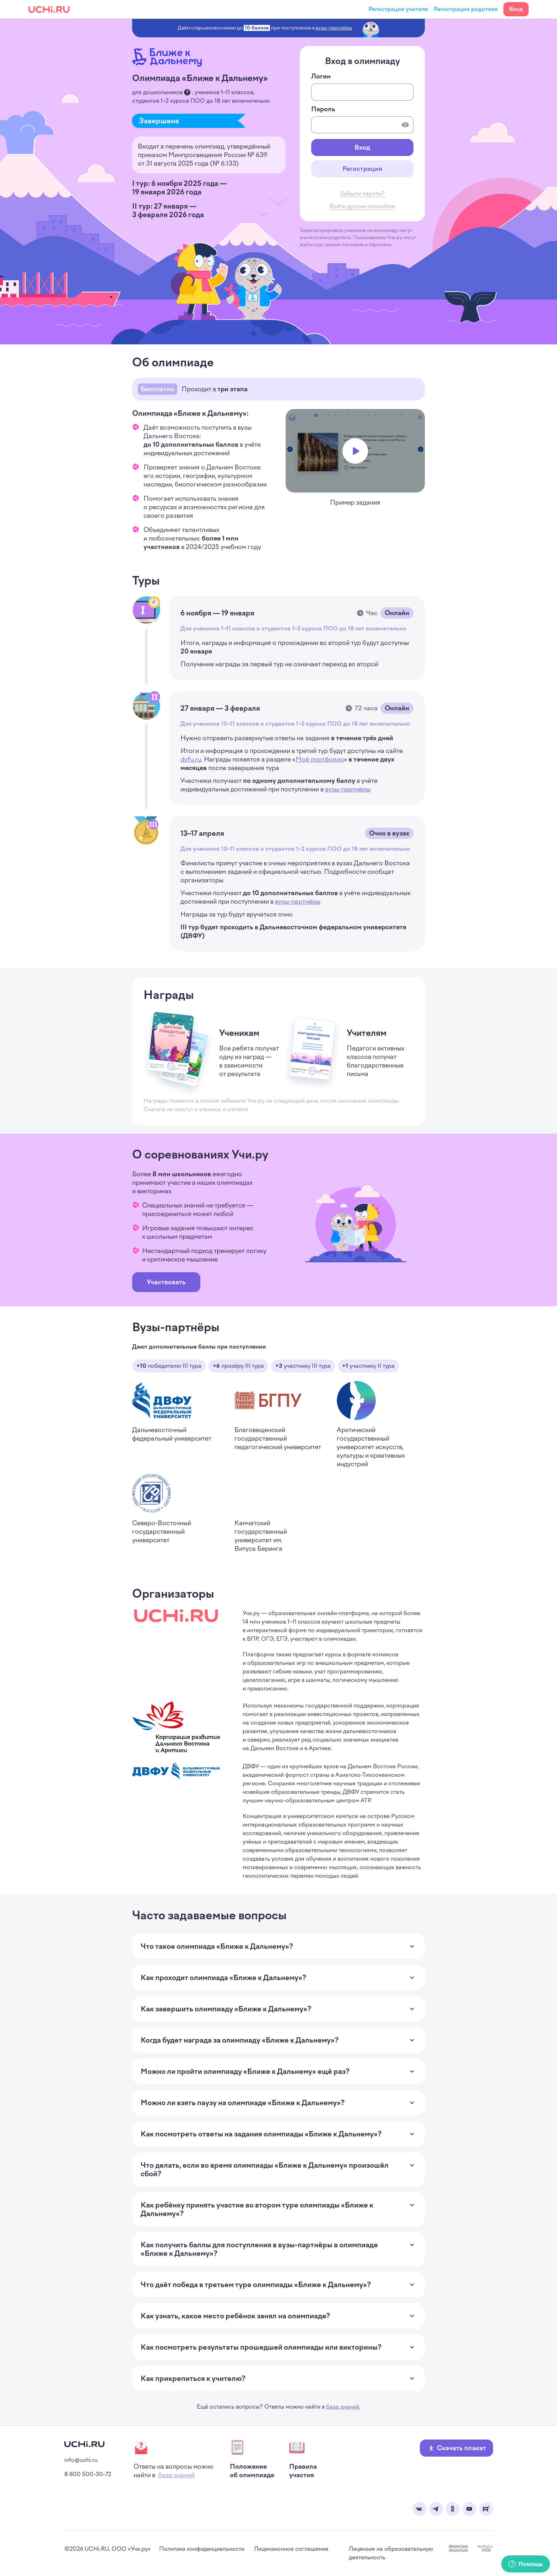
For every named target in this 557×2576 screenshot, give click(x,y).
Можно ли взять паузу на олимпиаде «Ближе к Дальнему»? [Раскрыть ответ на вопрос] (243, 2102)
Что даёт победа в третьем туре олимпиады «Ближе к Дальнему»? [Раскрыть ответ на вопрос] (256, 2284)
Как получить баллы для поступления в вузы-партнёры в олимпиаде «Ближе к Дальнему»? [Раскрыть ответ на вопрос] (271, 2249)
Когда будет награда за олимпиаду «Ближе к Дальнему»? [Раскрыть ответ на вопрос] (240, 2040)
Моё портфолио (320, 759)
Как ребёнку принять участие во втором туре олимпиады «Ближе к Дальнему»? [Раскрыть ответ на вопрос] (271, 2209)
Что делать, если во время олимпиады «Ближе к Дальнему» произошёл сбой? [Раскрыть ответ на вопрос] (271, 2169)
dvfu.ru (190, 759)
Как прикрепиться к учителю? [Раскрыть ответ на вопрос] (193, 2378)
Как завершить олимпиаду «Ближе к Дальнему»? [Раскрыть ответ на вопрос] (226, 2009)
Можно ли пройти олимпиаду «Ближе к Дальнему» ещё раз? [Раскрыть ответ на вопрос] (245, 2071)
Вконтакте (419, 2509)
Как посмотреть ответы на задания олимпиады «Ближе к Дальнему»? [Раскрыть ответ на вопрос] (261, 2134)
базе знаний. (343, 2406)
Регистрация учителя (398, 9)
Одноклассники (453, 2509)
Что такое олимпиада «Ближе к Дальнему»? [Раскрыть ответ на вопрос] (217, 1946)
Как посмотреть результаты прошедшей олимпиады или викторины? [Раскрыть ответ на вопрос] (261, 2347)
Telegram (436, 2509)
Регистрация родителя (466, 9)
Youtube (469, 2509)
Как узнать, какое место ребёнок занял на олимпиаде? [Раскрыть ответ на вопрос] (235, 2316)
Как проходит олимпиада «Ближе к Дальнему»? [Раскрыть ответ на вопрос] (223, 1977)
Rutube (486, 2509)
